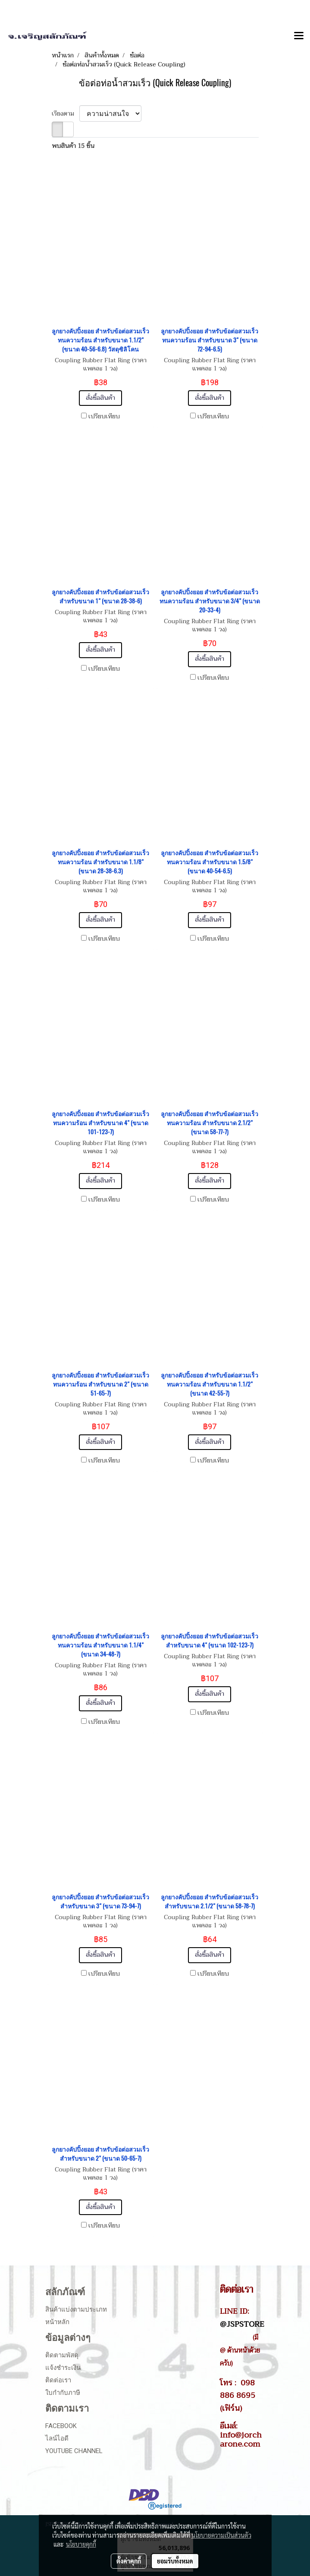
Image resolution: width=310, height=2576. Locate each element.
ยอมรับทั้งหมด (175, 2561)
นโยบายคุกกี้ (81, 2544)
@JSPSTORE (242, 2324)
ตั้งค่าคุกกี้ (128, 2561)
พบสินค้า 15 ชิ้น (73, 146)
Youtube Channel (74, 2451)
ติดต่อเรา (58, 2380)
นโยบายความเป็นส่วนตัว (221, 2535)
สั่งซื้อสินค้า (100, 398)
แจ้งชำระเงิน (63, 2368)
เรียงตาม (65, 113)
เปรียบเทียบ (104, 416)
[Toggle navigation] (298, 36)
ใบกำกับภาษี (62, 2393)
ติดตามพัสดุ (61, 2355)
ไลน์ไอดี (57, 2438)
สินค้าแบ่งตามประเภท (76, 2309)
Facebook (61, 2426)
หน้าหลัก (57, 2322)
